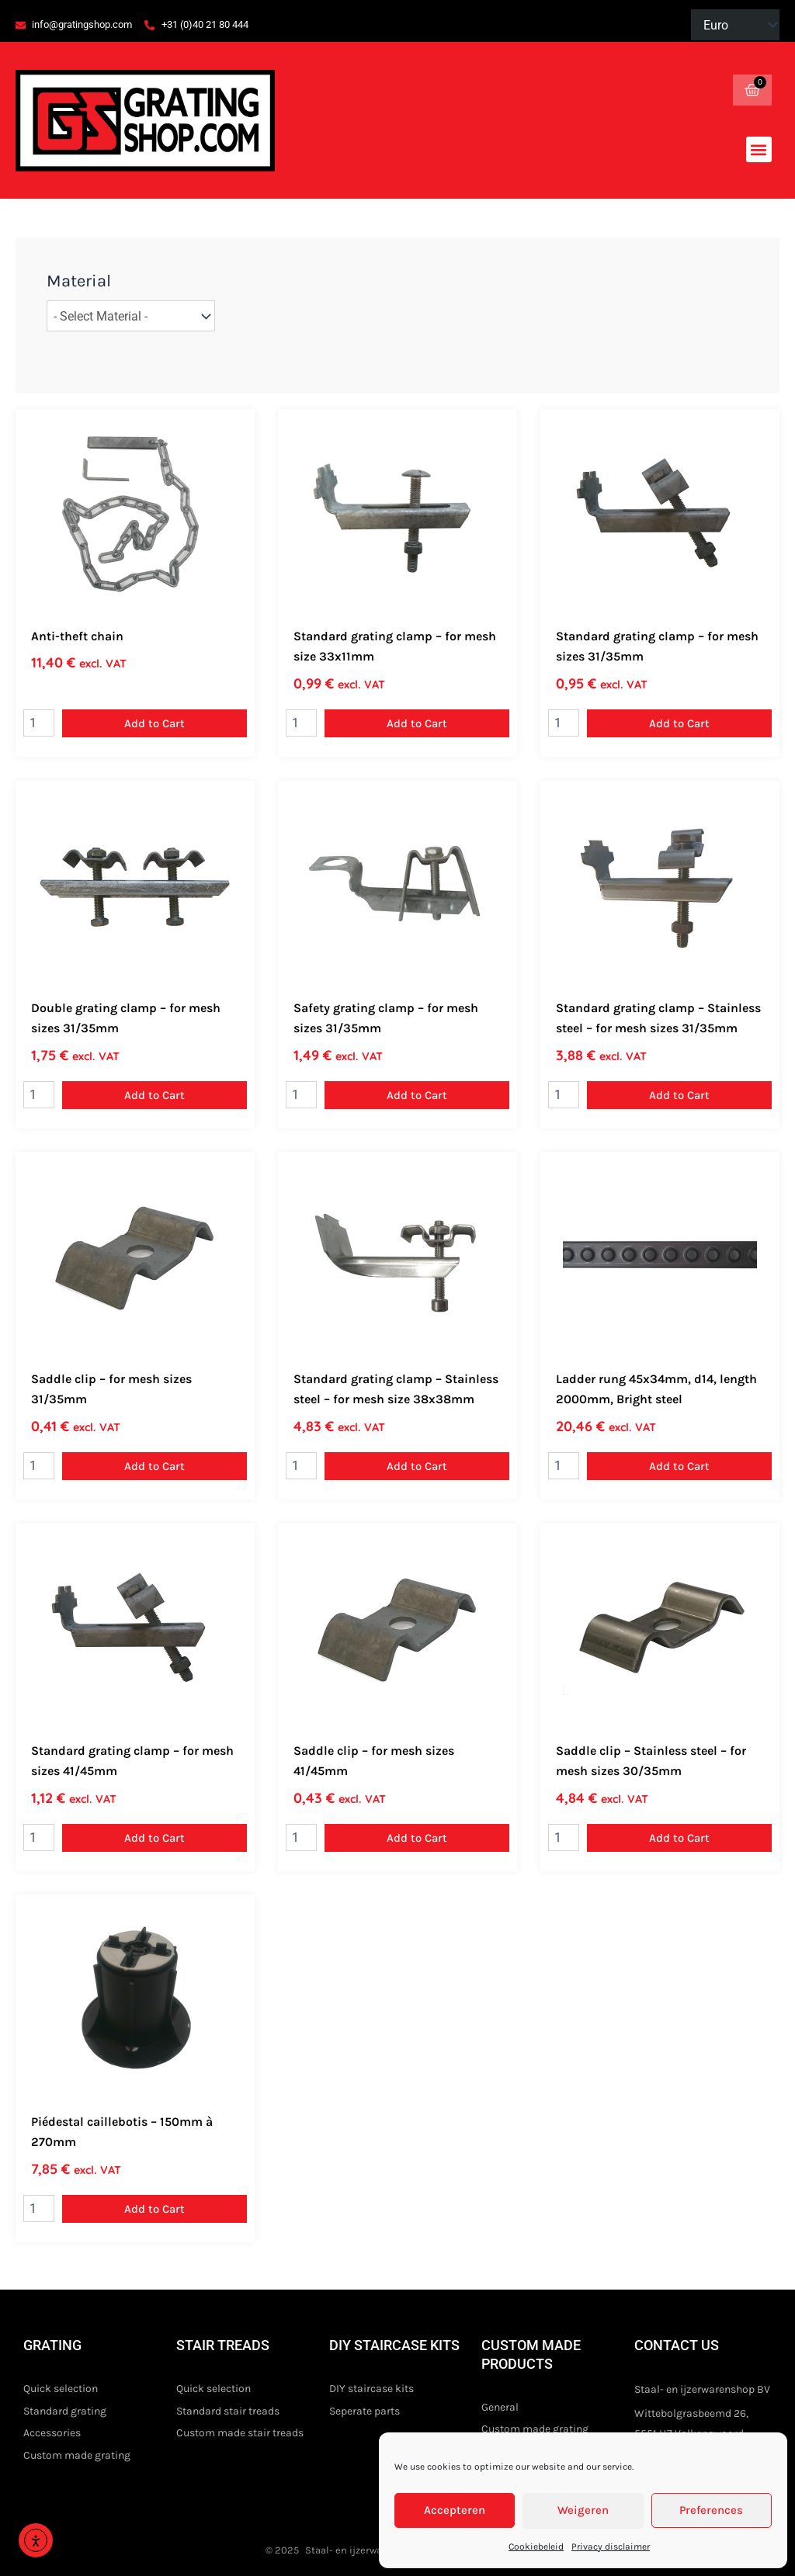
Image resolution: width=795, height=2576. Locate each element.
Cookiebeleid (536, 2546)
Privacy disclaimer (610, 2546)
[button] (759, 151)
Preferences (711, 2510)
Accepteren (454, 2510)
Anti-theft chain (77, 637)
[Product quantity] (38, 726)
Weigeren (583, 2510)
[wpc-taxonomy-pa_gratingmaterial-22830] (131, 317)
